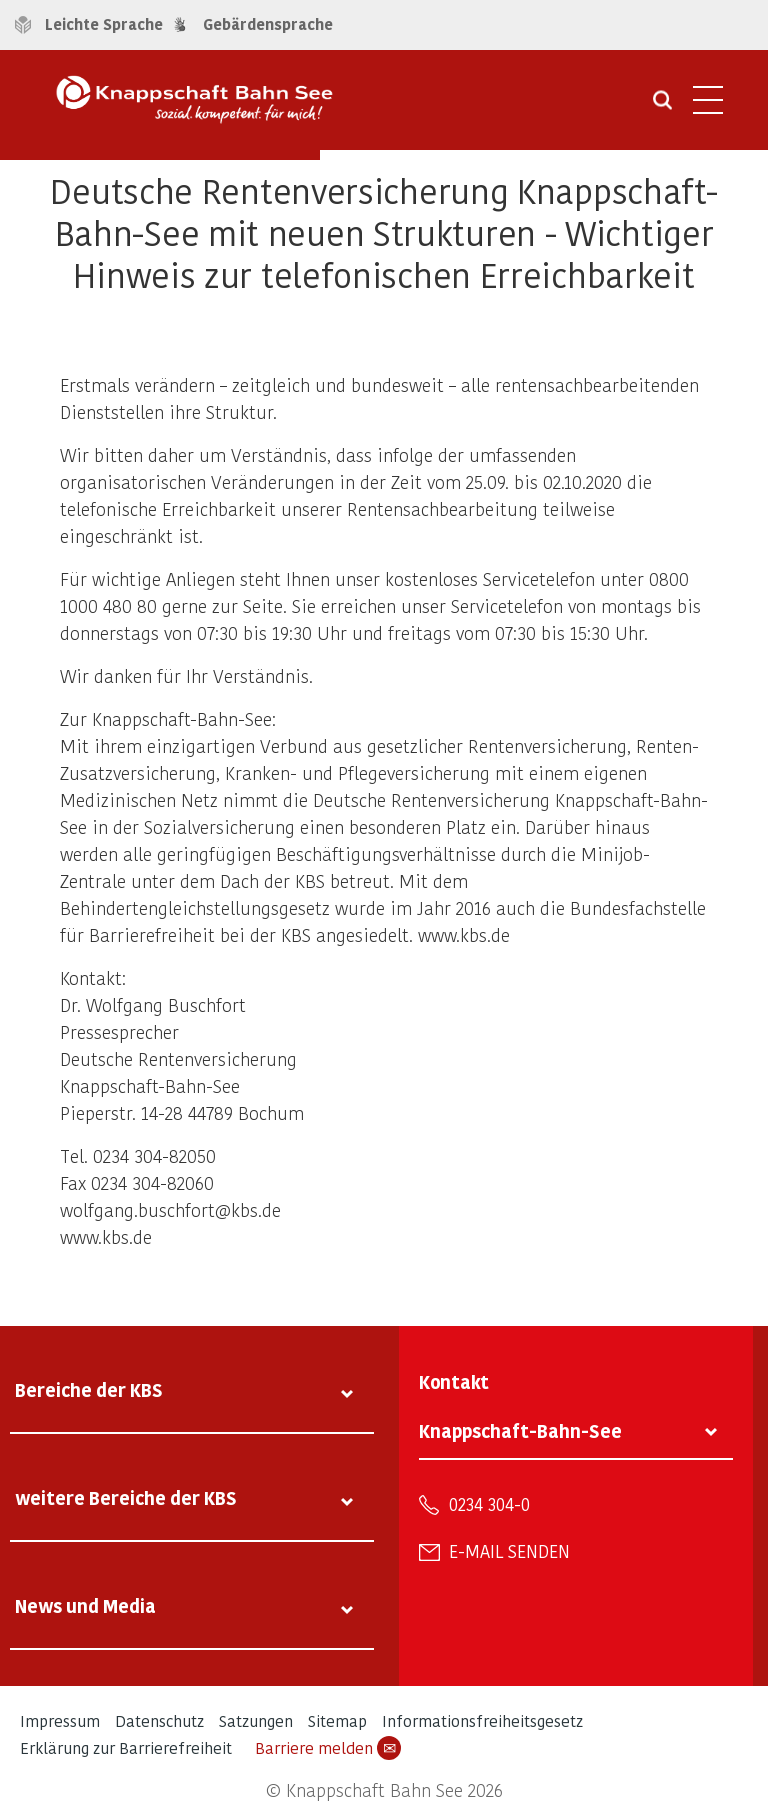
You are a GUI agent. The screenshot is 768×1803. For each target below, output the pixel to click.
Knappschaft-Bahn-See (520, 1430)
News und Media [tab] (85, 1605)
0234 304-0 (489, 1504)
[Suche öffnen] (662, 107)
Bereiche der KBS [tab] (89, 1389)
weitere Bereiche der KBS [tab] (126, 1497)
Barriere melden (328, 1748)
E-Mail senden (509, 1551)
